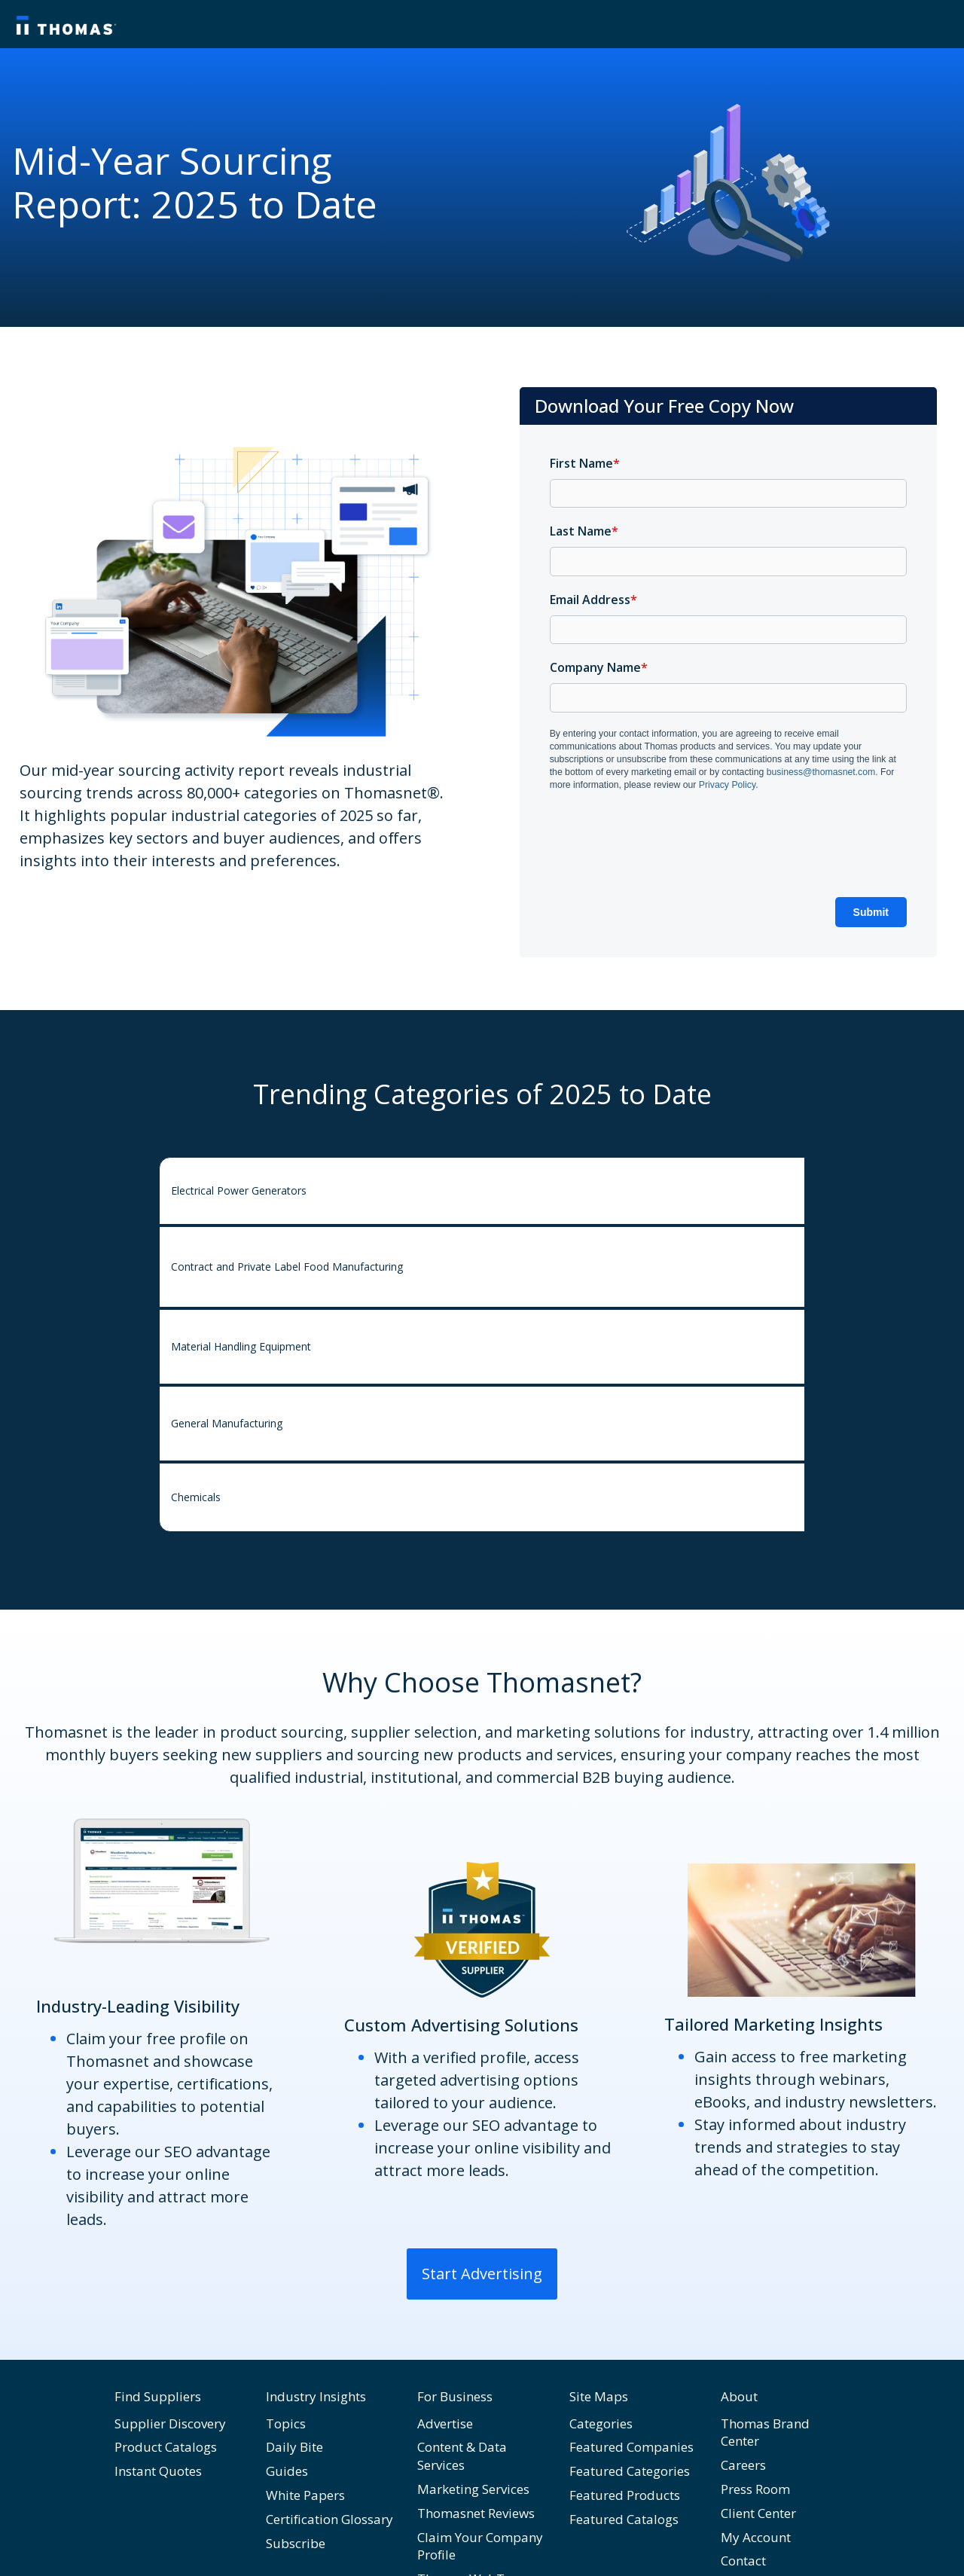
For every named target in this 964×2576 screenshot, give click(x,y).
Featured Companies (631, 2446)
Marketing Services (473, 2489)
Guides (287, 2471)
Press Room (755, 2489)
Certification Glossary (329, 2519)
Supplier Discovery (170, 2423)
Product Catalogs (165, 2446)
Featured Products (624, 2495)
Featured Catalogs (624, 2519)
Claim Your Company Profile (480, 2546)
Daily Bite (294, 2446)
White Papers (305, 2495)
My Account (756, 2537)
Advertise (445, 2423)
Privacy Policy (727, 785)
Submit (871, 912)
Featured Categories (629, 2471)
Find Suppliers (157, 2396)
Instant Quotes (158, 2471)
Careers (743, 2465)
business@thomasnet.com (821, 772)
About (739, 2396)
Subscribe (295, 2543)
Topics (286, 2423)
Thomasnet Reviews (476, 2513)
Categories (601, 2423)
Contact (743, 2560)
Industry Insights (316, 2396)
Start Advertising (482, 2273)
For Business (455, 2396)
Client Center (758, 2513)
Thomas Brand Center (765, 2432)
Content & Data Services (462, 2456)
